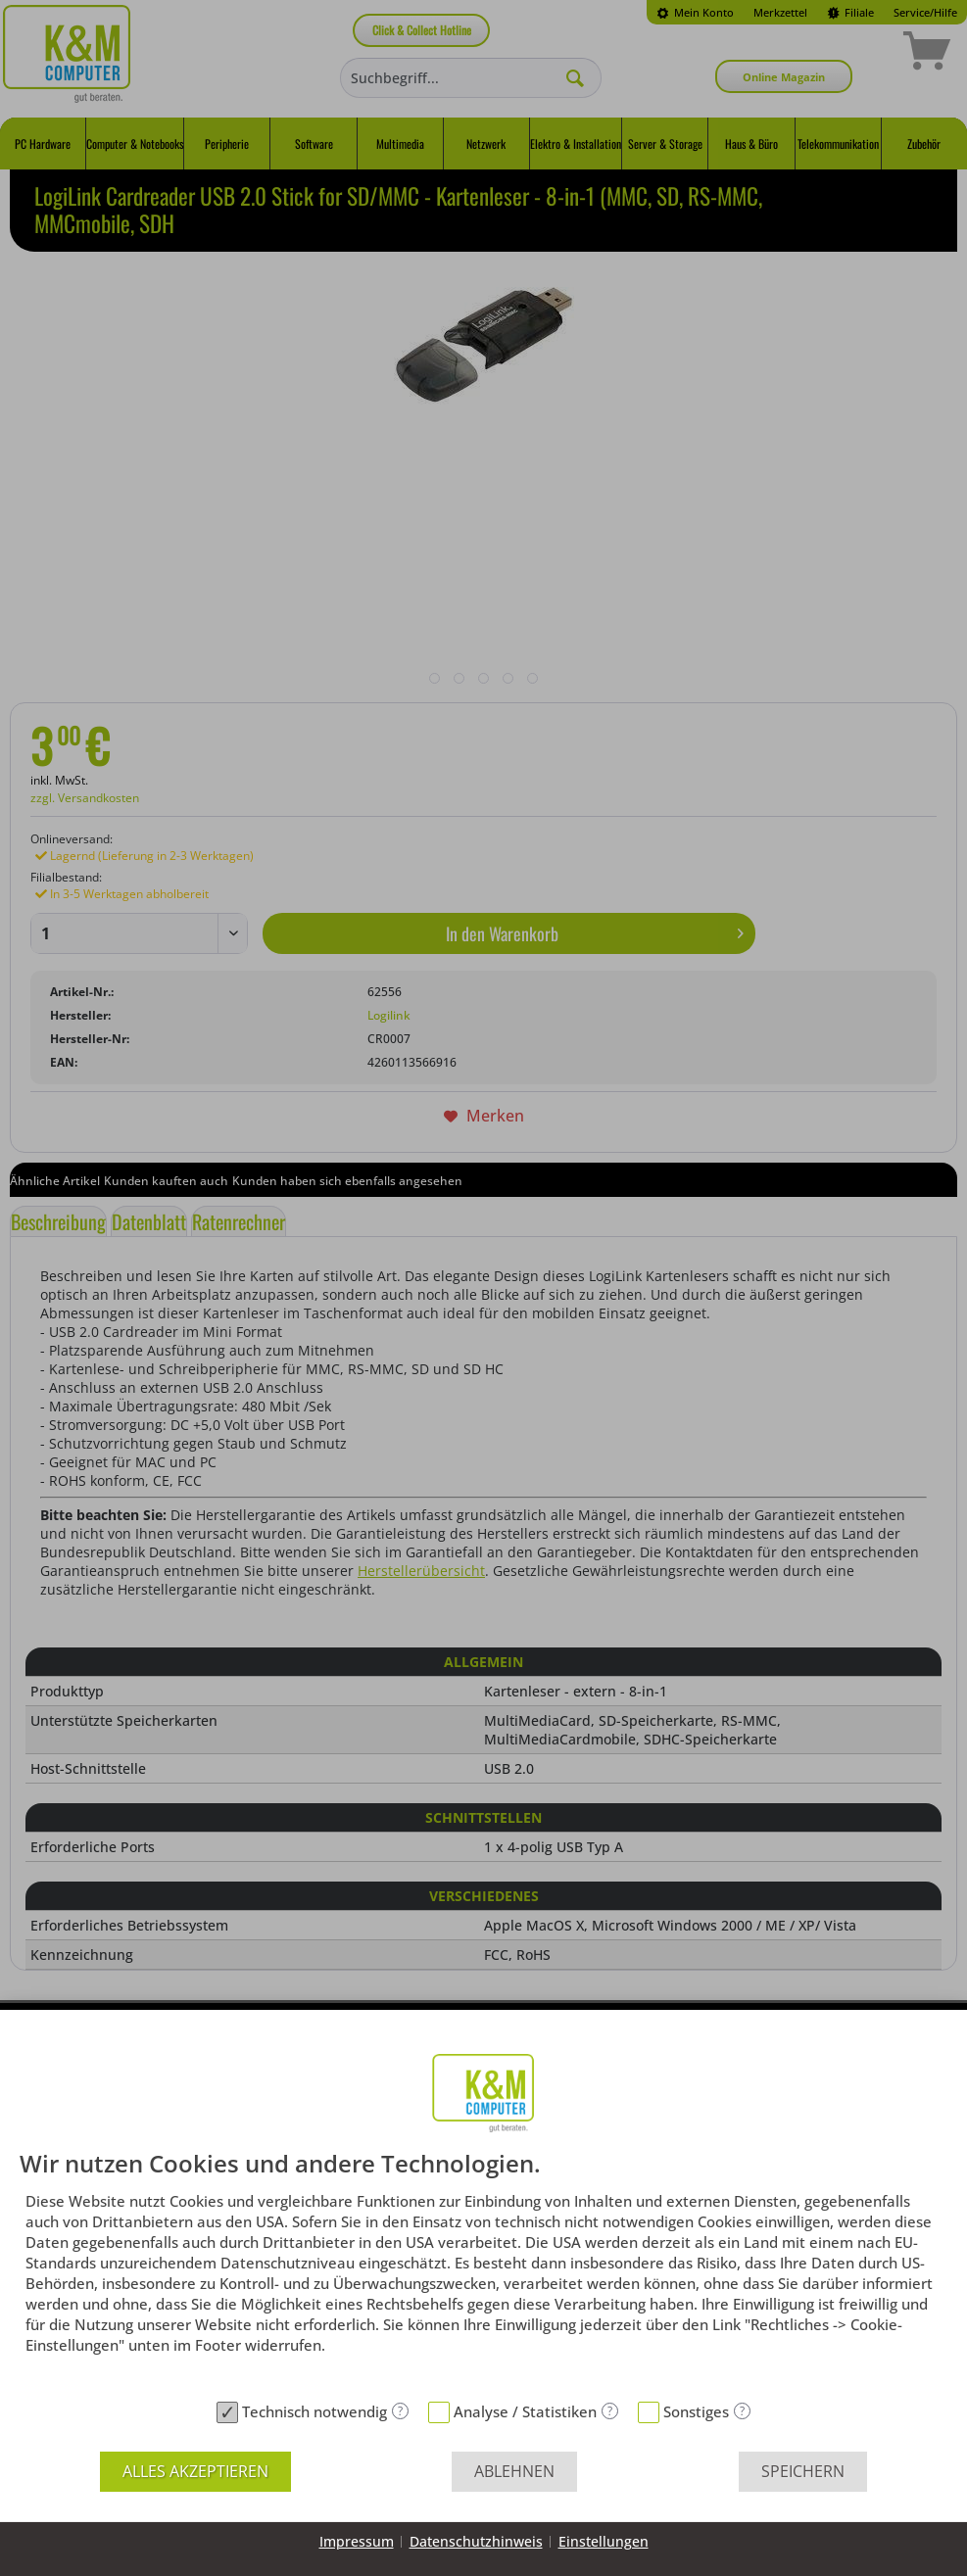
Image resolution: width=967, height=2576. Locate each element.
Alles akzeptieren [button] (195, 2471)
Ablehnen (514, 2471)
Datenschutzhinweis (476, 2541)
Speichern (803, 2471)
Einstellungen (603, 2541)
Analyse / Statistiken (525, 2411)
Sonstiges (696, 2411)
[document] (483, 2271)
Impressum (356, 2541)
